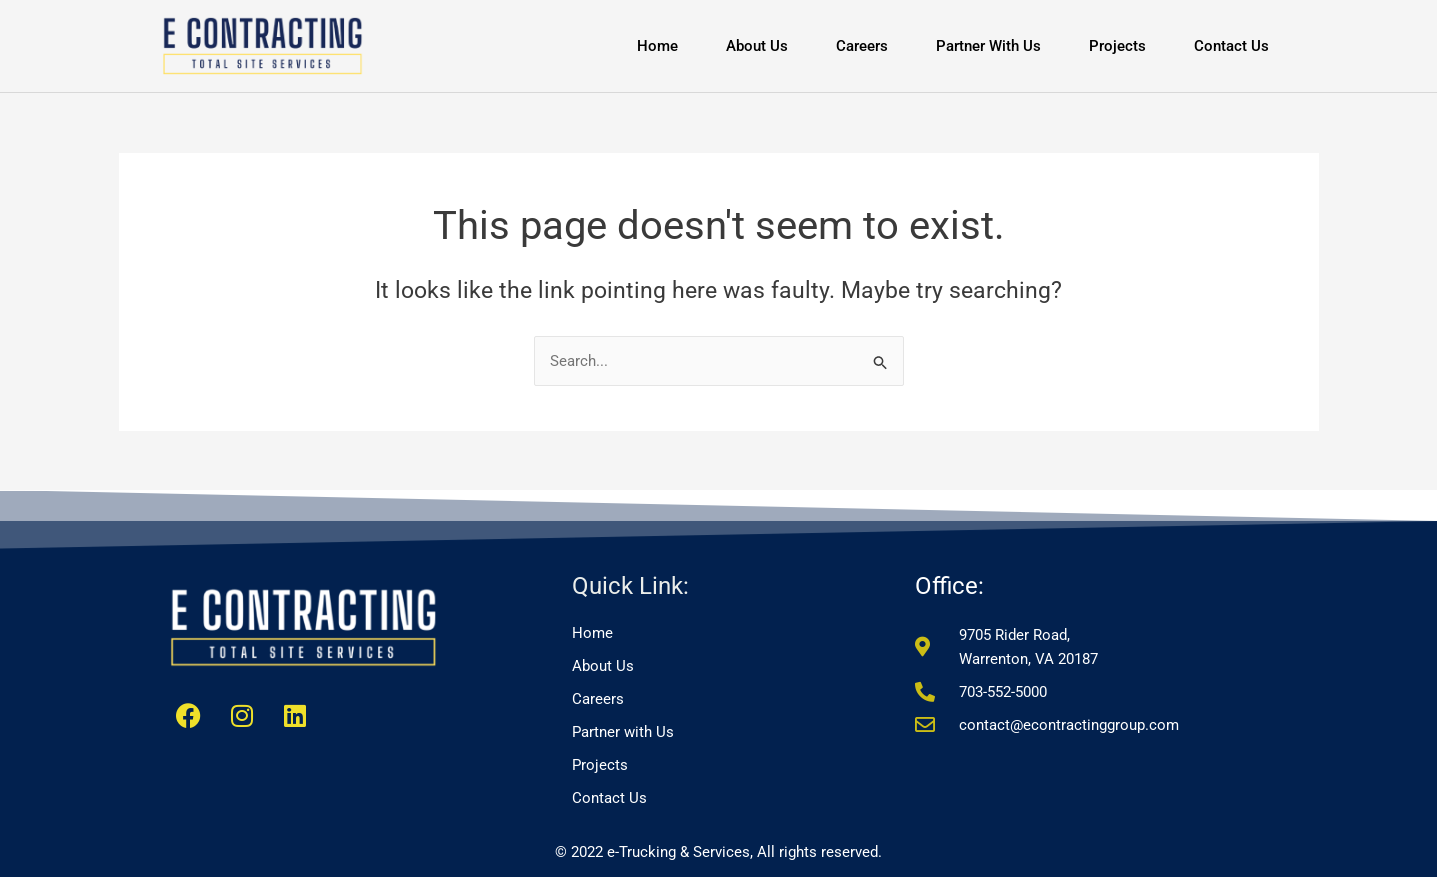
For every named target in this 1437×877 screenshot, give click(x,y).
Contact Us (1231, 46)
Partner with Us (988, 46)
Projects (1117, 46)
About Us (757, 46)
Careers (862, 46)
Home (657, 46)
